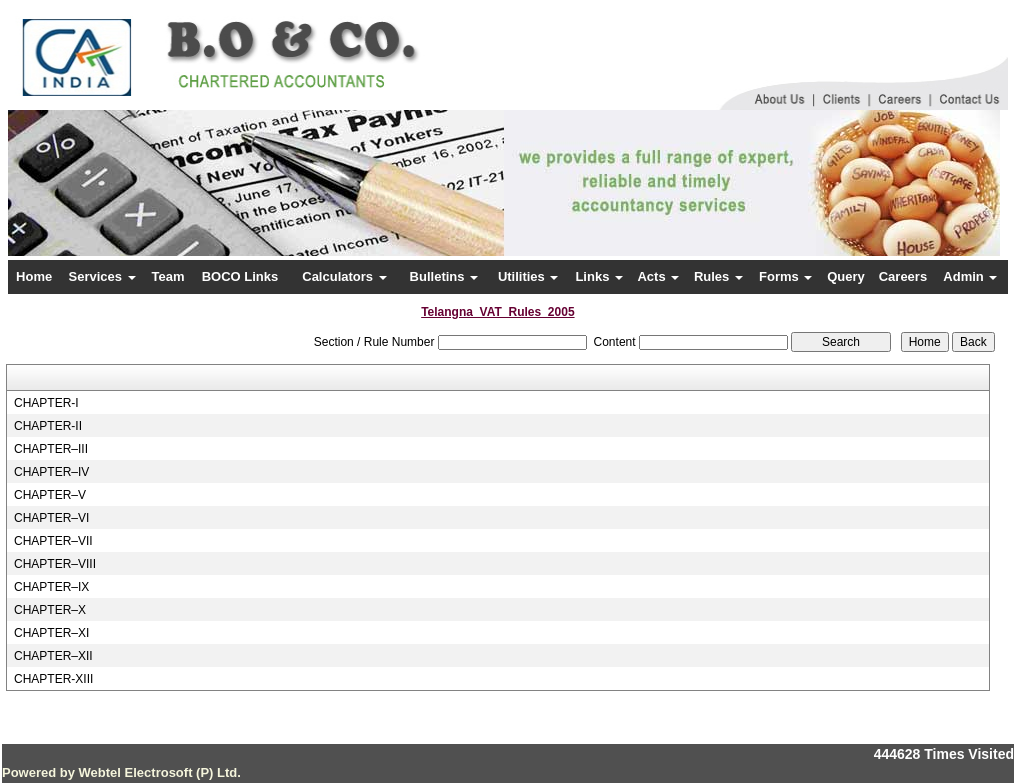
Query (846, 276)
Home (34, 276)
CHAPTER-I (46, 403)
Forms (785, 276)
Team (168, 276)
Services (102, 276)
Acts (658, 276)
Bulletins (444, 276)
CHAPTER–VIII (55, 564)
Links (599, 276)
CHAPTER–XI (51, 633)
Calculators (344, 276)
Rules (718, 276)
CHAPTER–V (50, 495)
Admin (970, 276)
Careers (903, 276)
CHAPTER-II (48, 426)
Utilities (528, 276)
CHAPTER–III (51, 449)
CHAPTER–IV (51, 472)
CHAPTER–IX (51, 587)
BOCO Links (240, 276)
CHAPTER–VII (53, 541)
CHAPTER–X (50, 610)
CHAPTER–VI (51, 518)
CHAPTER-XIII (53, 679)
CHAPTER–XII (53, 656)
